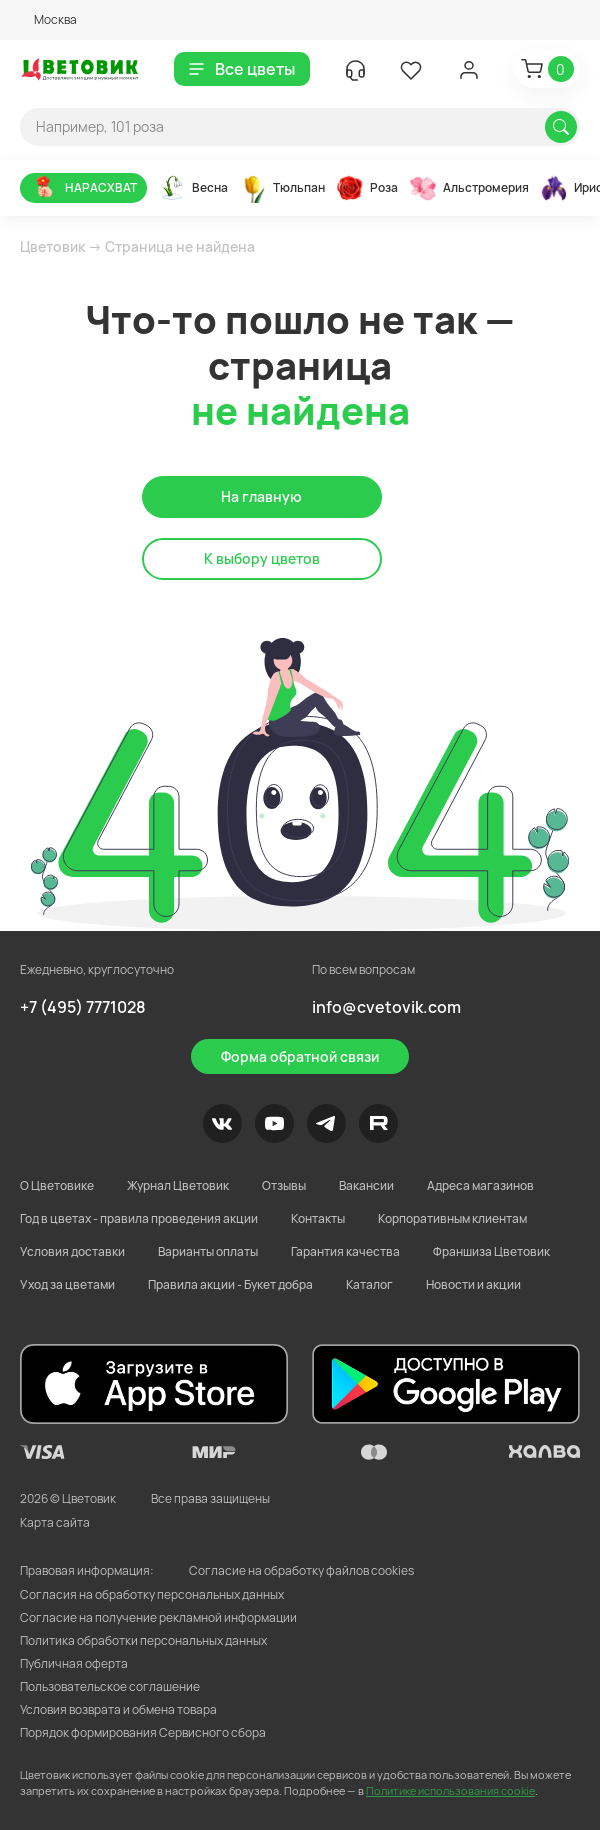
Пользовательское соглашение (110, 1686)
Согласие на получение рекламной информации (158, 1617)
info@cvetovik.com (386, 1007)
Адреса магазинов (480, 1185)
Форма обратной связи (300, 1056)
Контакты (318, 1218)
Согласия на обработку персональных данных (152, 1594)
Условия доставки (72, 1251)
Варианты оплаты (208, 1251)
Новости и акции (473, 1284)
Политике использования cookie (450, 1790)
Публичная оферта (74, 1663)
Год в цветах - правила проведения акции (139, 1218)
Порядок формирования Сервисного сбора (143, 1732)
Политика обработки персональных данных (143, 1640)
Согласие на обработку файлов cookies (301, 1570)
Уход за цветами (67, 1284)
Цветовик (52, 246)
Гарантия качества (345, 1251)
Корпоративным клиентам (452, 1218)
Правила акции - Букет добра (230, 1284)
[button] (48, 20)
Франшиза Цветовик (491, 1251)
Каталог (369, 1284)
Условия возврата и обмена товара (118, 1709)
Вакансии (366, 1185)
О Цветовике (57, 1185)
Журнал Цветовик (178, 1185)
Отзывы (284, 1185)
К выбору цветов (262, 558)
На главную (261, 496)
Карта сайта (55, 1522)
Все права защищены (210, 1498)
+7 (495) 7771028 (83, 1007)
